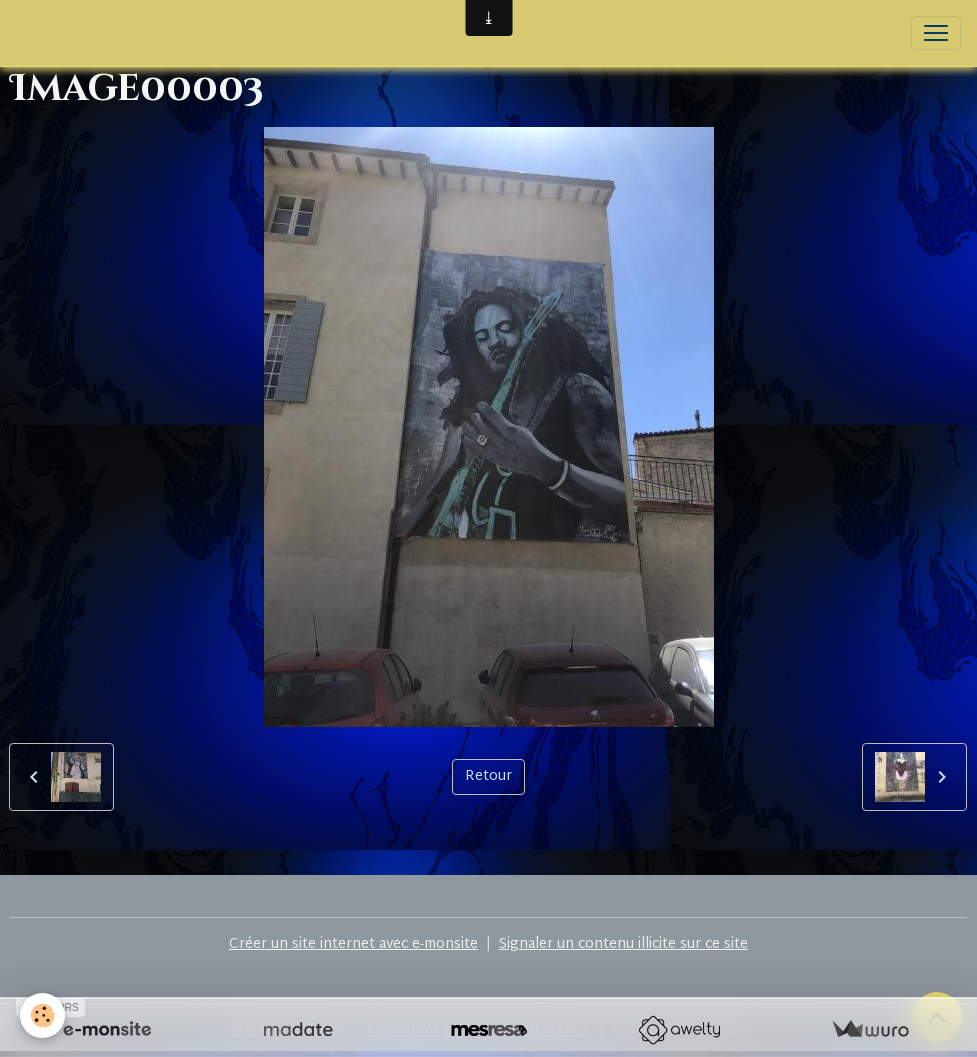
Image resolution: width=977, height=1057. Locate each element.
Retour (488, 776)
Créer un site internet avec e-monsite (353, 944)
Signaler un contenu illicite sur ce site (623, 944)
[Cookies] (42, 1015)
